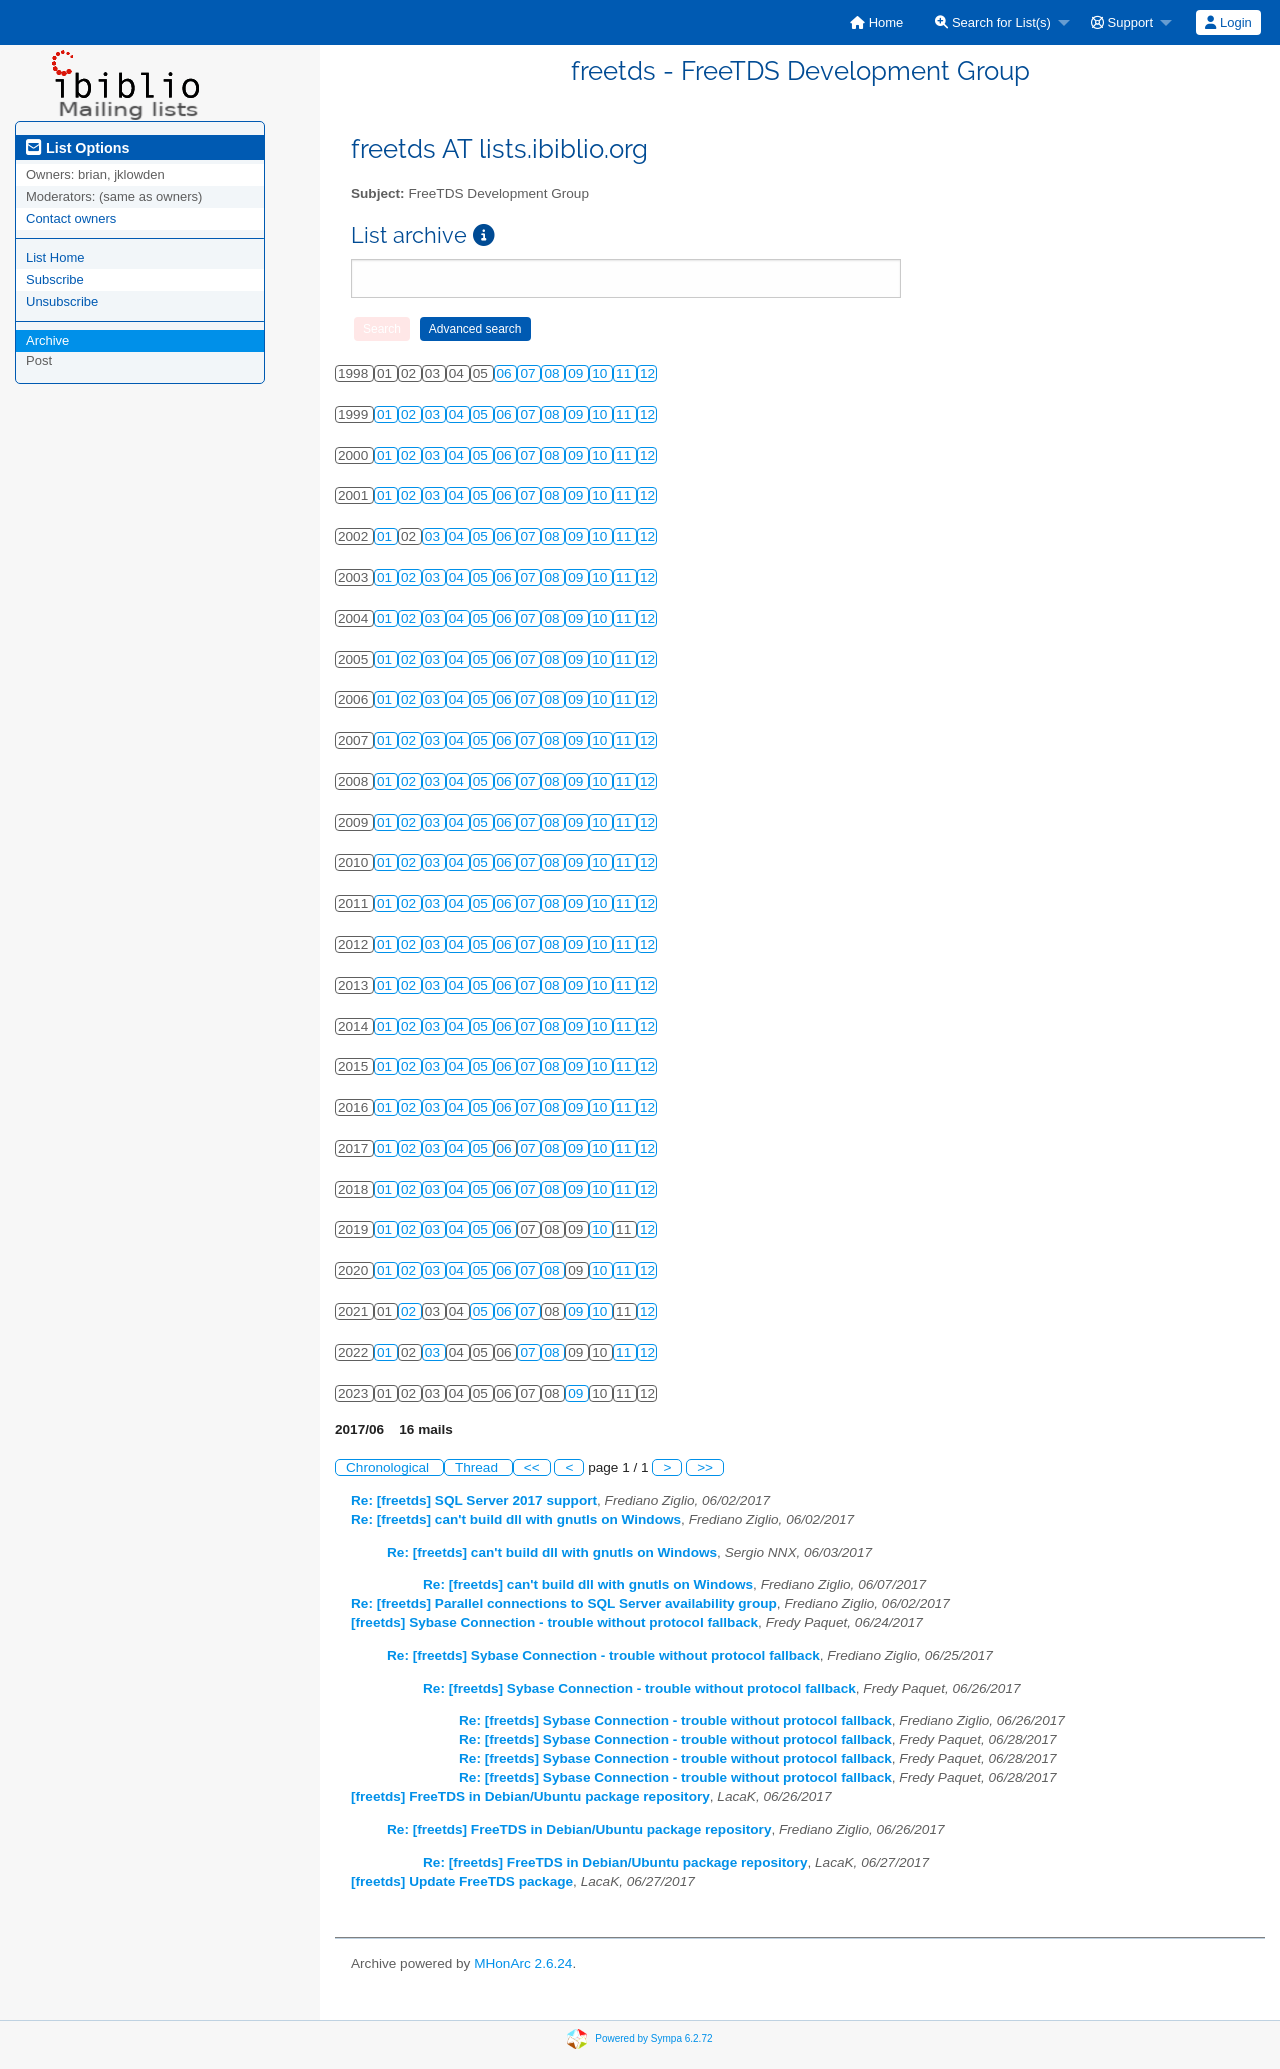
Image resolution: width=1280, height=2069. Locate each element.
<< (532, 1467)
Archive (47, 340)
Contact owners (71, 218)
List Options (77, 148)
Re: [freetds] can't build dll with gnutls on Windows (516, 1519)
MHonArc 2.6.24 (523, 1963)
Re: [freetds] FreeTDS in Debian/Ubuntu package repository (579, 1829)
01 (386, 414)
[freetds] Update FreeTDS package (462, 1881)
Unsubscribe (62, 301)
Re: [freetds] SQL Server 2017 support (474, 1500)
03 (434, 414)
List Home (55, 257)
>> (705, 1467)
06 (506, 373)
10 (601, 373)
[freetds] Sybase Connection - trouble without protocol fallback (554, 1622)
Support (1122, 22)
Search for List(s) (993, 22)
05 (482, 414)
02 (410, 414)
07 (529, 373)
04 (458, 414)
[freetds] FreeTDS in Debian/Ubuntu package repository (530, 1796)
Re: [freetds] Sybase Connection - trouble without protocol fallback (603, 1655)
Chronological (389, 1467)
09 (577, 373)
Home (876, 22)
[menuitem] (876, 22)
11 (625, 373)
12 (647, 373)
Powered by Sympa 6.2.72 (653, 2038)
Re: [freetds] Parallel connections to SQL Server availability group (564, 1603)
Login (1228, 22)
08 (553, 373)
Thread (478, 1467)
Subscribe (55, 279)
